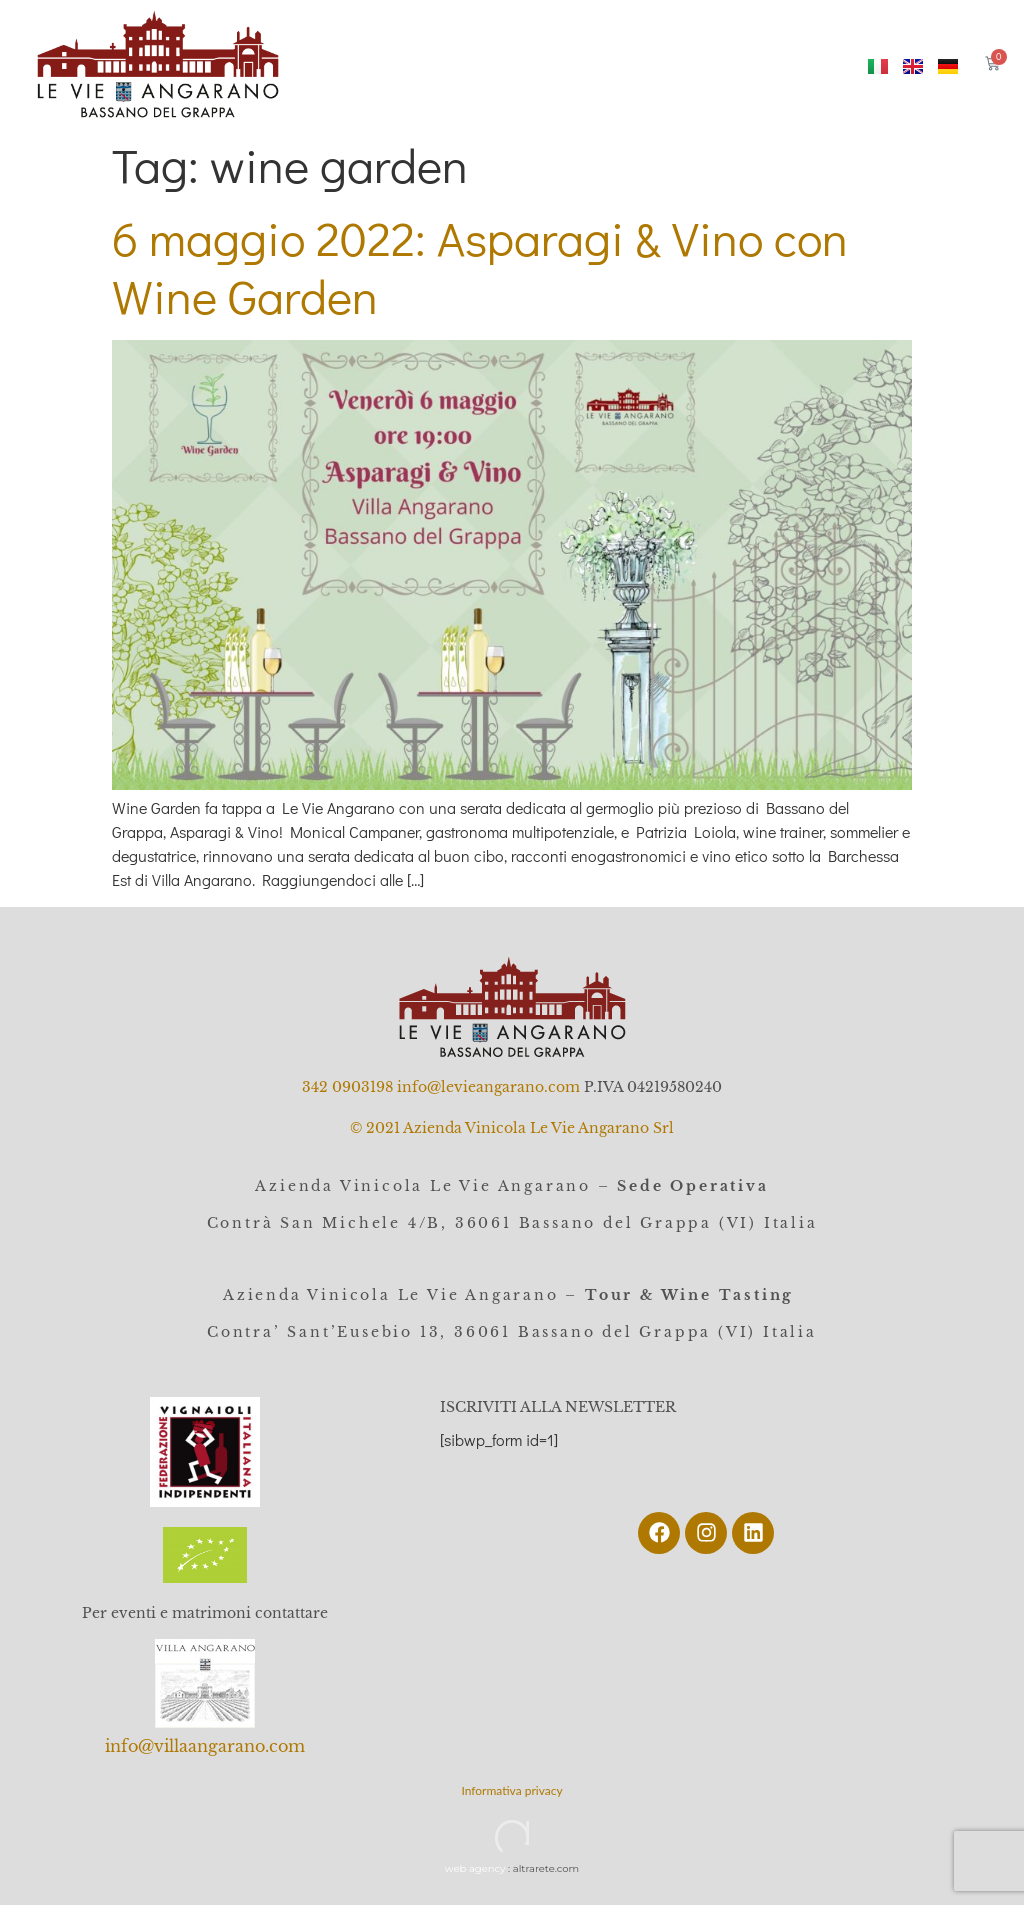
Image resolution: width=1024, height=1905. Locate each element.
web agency (475, 1868)
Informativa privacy (511, 1790)
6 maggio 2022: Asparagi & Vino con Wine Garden (480, 266)
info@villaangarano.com (205, 1746)
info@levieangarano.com (488, 1087)
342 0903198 (347, 1087)
